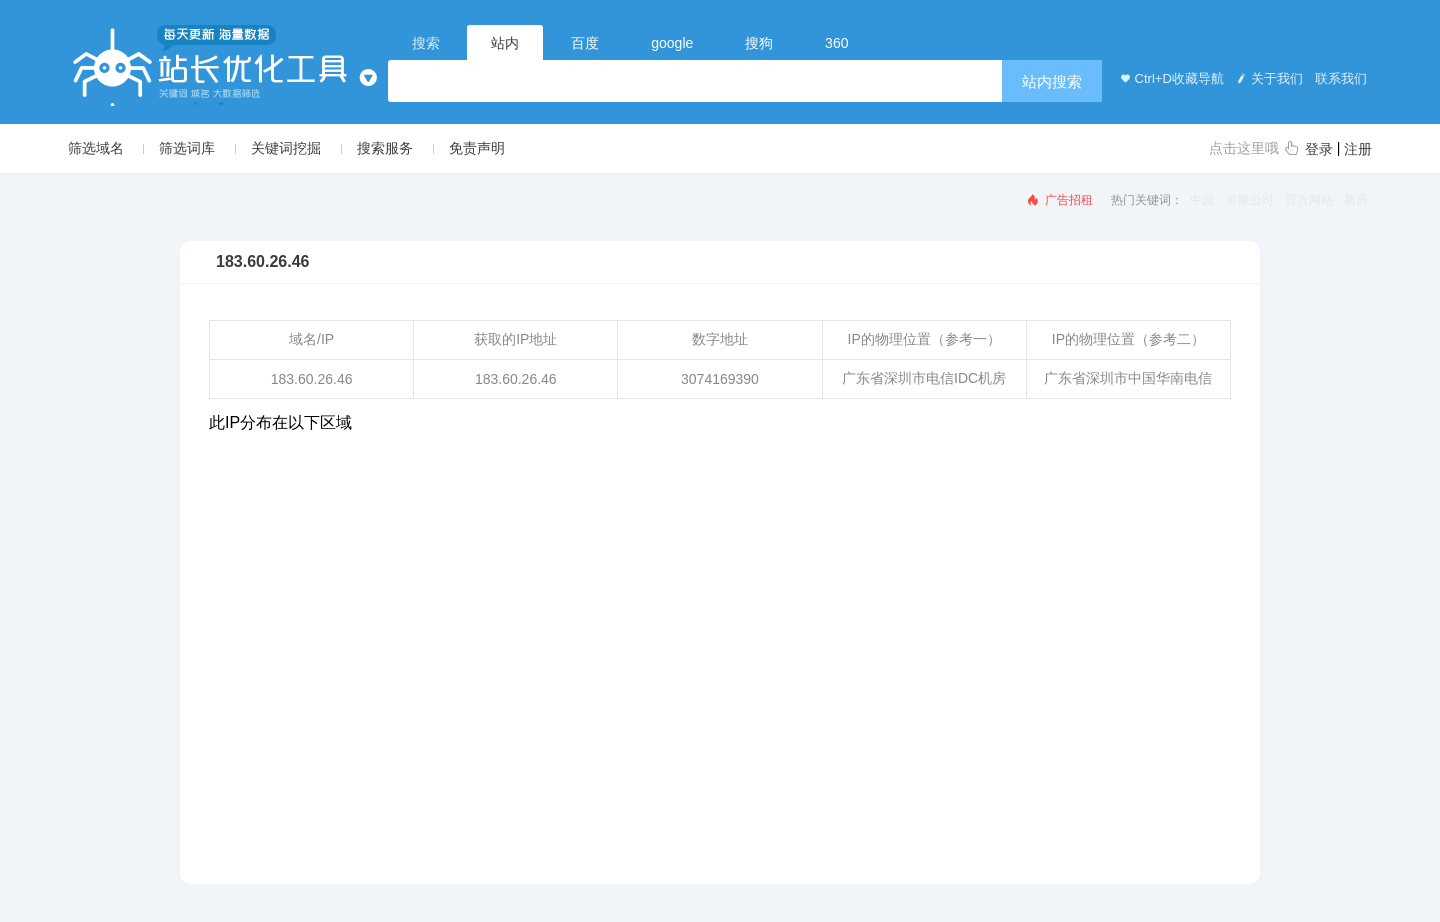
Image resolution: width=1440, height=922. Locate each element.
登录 (1319, 149)
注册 (1358, 149)
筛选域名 (96, 148)
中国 (1202, 200)
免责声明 (477, 148)
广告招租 (1059, 200)
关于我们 (1268, 78)
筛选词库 (187, 148)
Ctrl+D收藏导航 (1169, 78)
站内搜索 (1052, 81)
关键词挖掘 (286, 148)
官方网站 (1309, 200)
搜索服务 (385, 148)
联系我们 (1340, 78)
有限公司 (1250, 200)
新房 (1356, 200)
